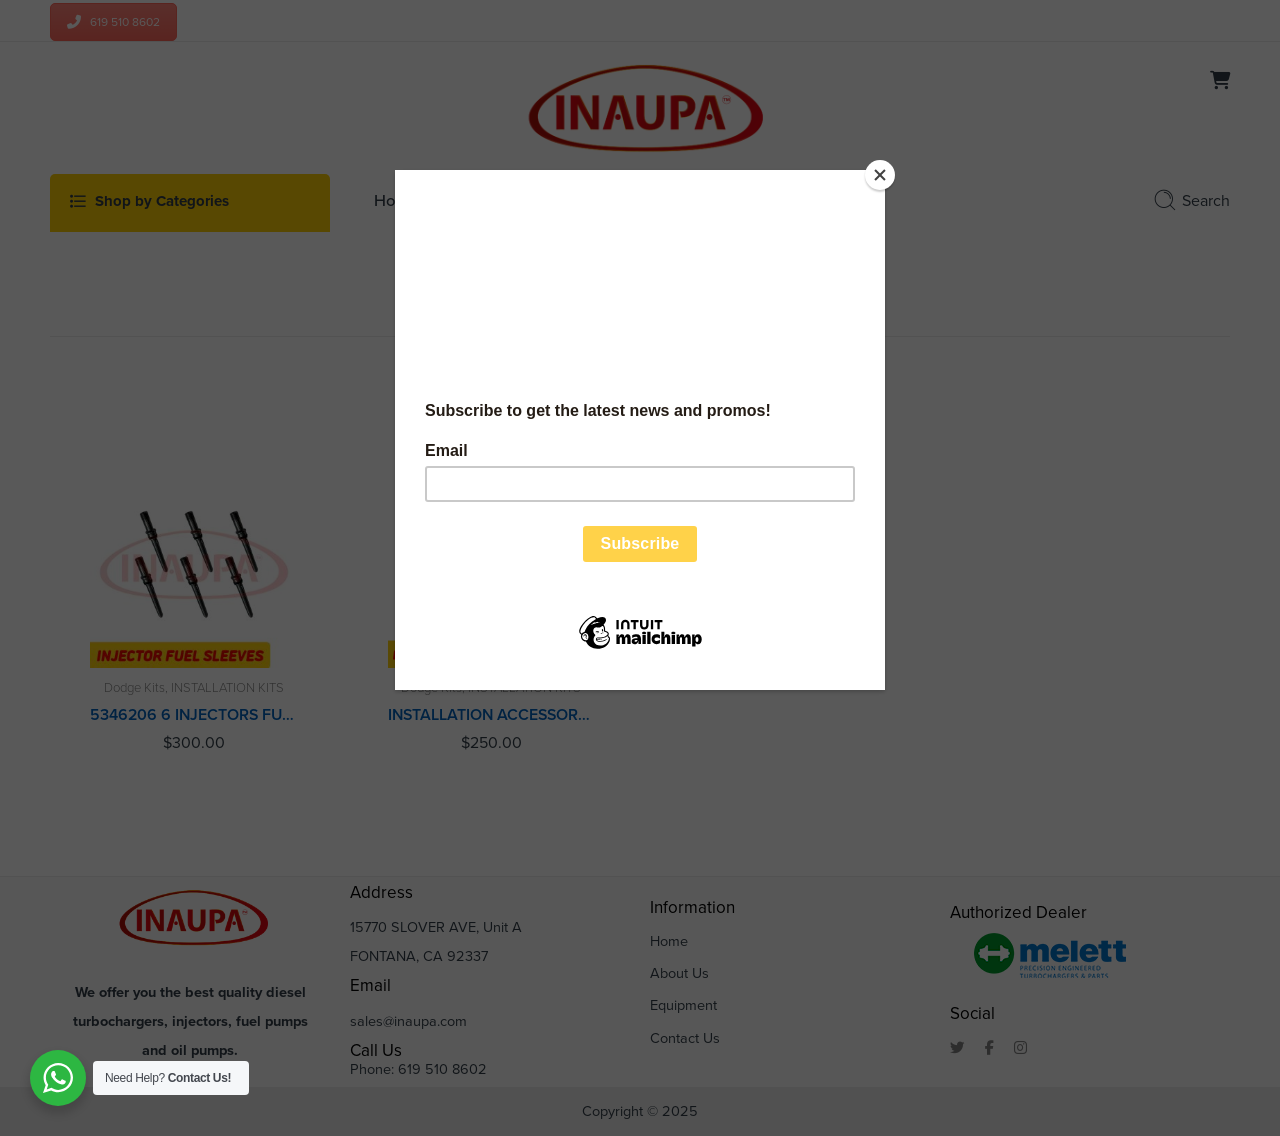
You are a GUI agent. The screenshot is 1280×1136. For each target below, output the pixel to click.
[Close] (880, 175)
